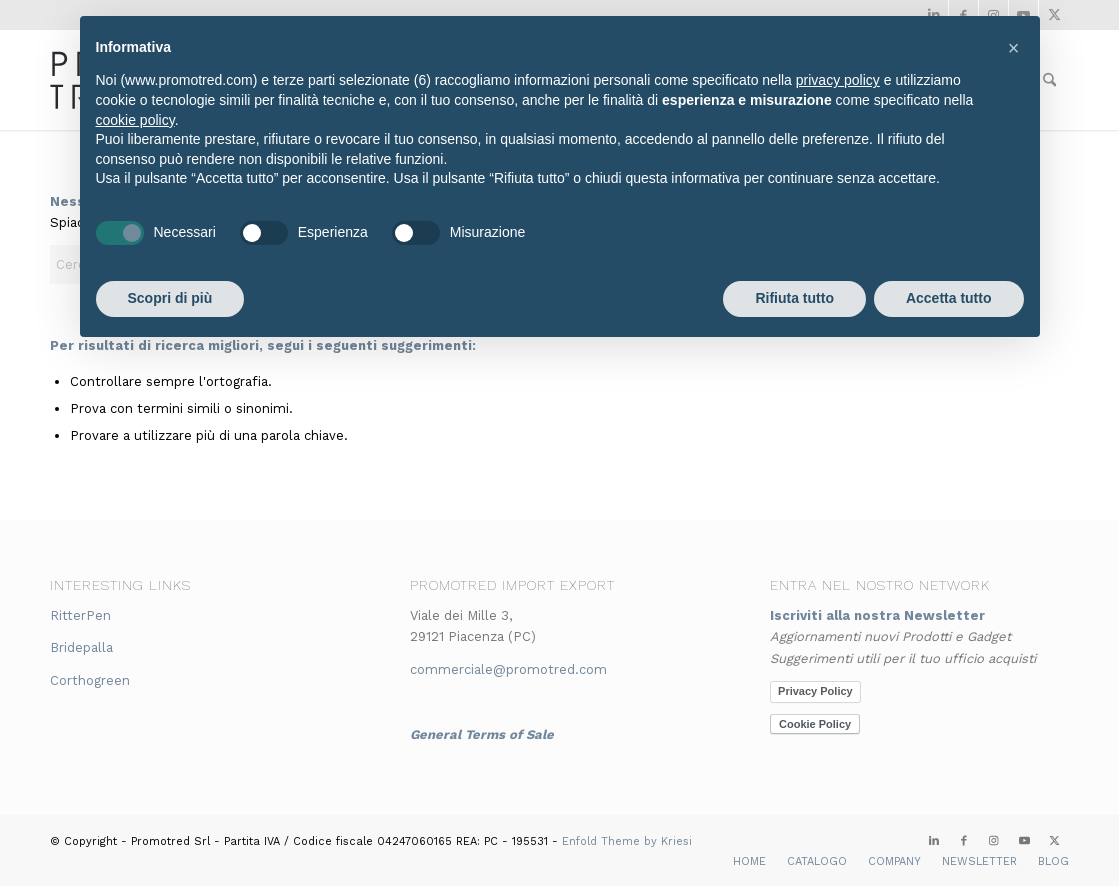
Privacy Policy (815, 691)
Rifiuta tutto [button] (794, 298)
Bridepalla (81, 647)
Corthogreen (90, 680)
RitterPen (80, 615)
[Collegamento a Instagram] (994, 841)
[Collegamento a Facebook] (964, 841)
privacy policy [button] (838, 80)
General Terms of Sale (482, 734)
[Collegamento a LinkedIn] (934, 841)
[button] (1014, 48)
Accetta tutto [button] (949, 298)
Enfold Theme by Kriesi (627, 841)
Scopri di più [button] (170, 298)
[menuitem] (749, 862)
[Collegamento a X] (1054, 841)
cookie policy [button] (135, 120)
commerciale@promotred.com (508, 669)
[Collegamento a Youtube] (1024, 841)
